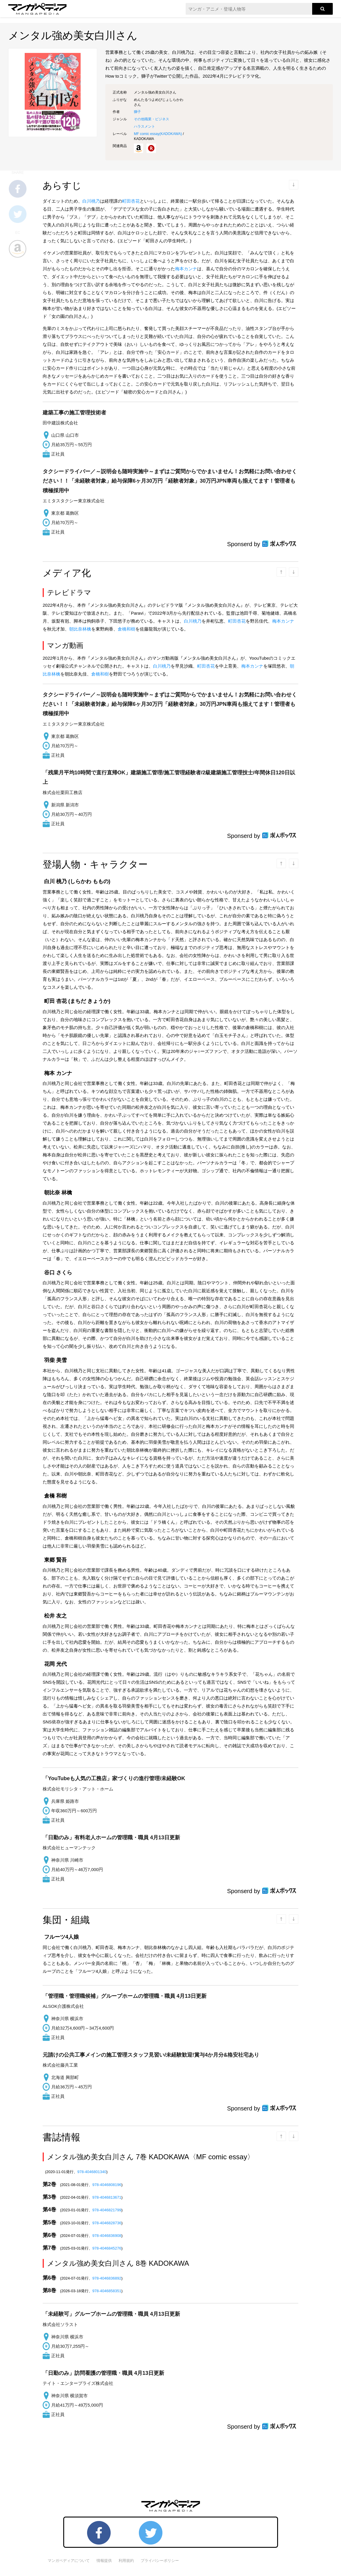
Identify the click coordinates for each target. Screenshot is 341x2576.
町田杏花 (131, 201)
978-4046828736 (106, 2223)
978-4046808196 (106, 2184)
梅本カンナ (186, 268)
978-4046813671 (106, 2197)
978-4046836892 (106, 2278)
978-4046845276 (106, 2248)
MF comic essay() (158, 134)
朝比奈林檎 (80, 628)
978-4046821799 (106, 2210)
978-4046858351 (106, 2291)
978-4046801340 (91, 2172)
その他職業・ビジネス (151, 119)
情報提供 (104, 2560)
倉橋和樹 (126, 628)
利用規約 (126, 2560)
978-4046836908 (106, 2235)
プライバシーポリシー (160, 2560)
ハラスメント (144, 126)
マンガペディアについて (69, 2560)
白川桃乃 (91, 201)
